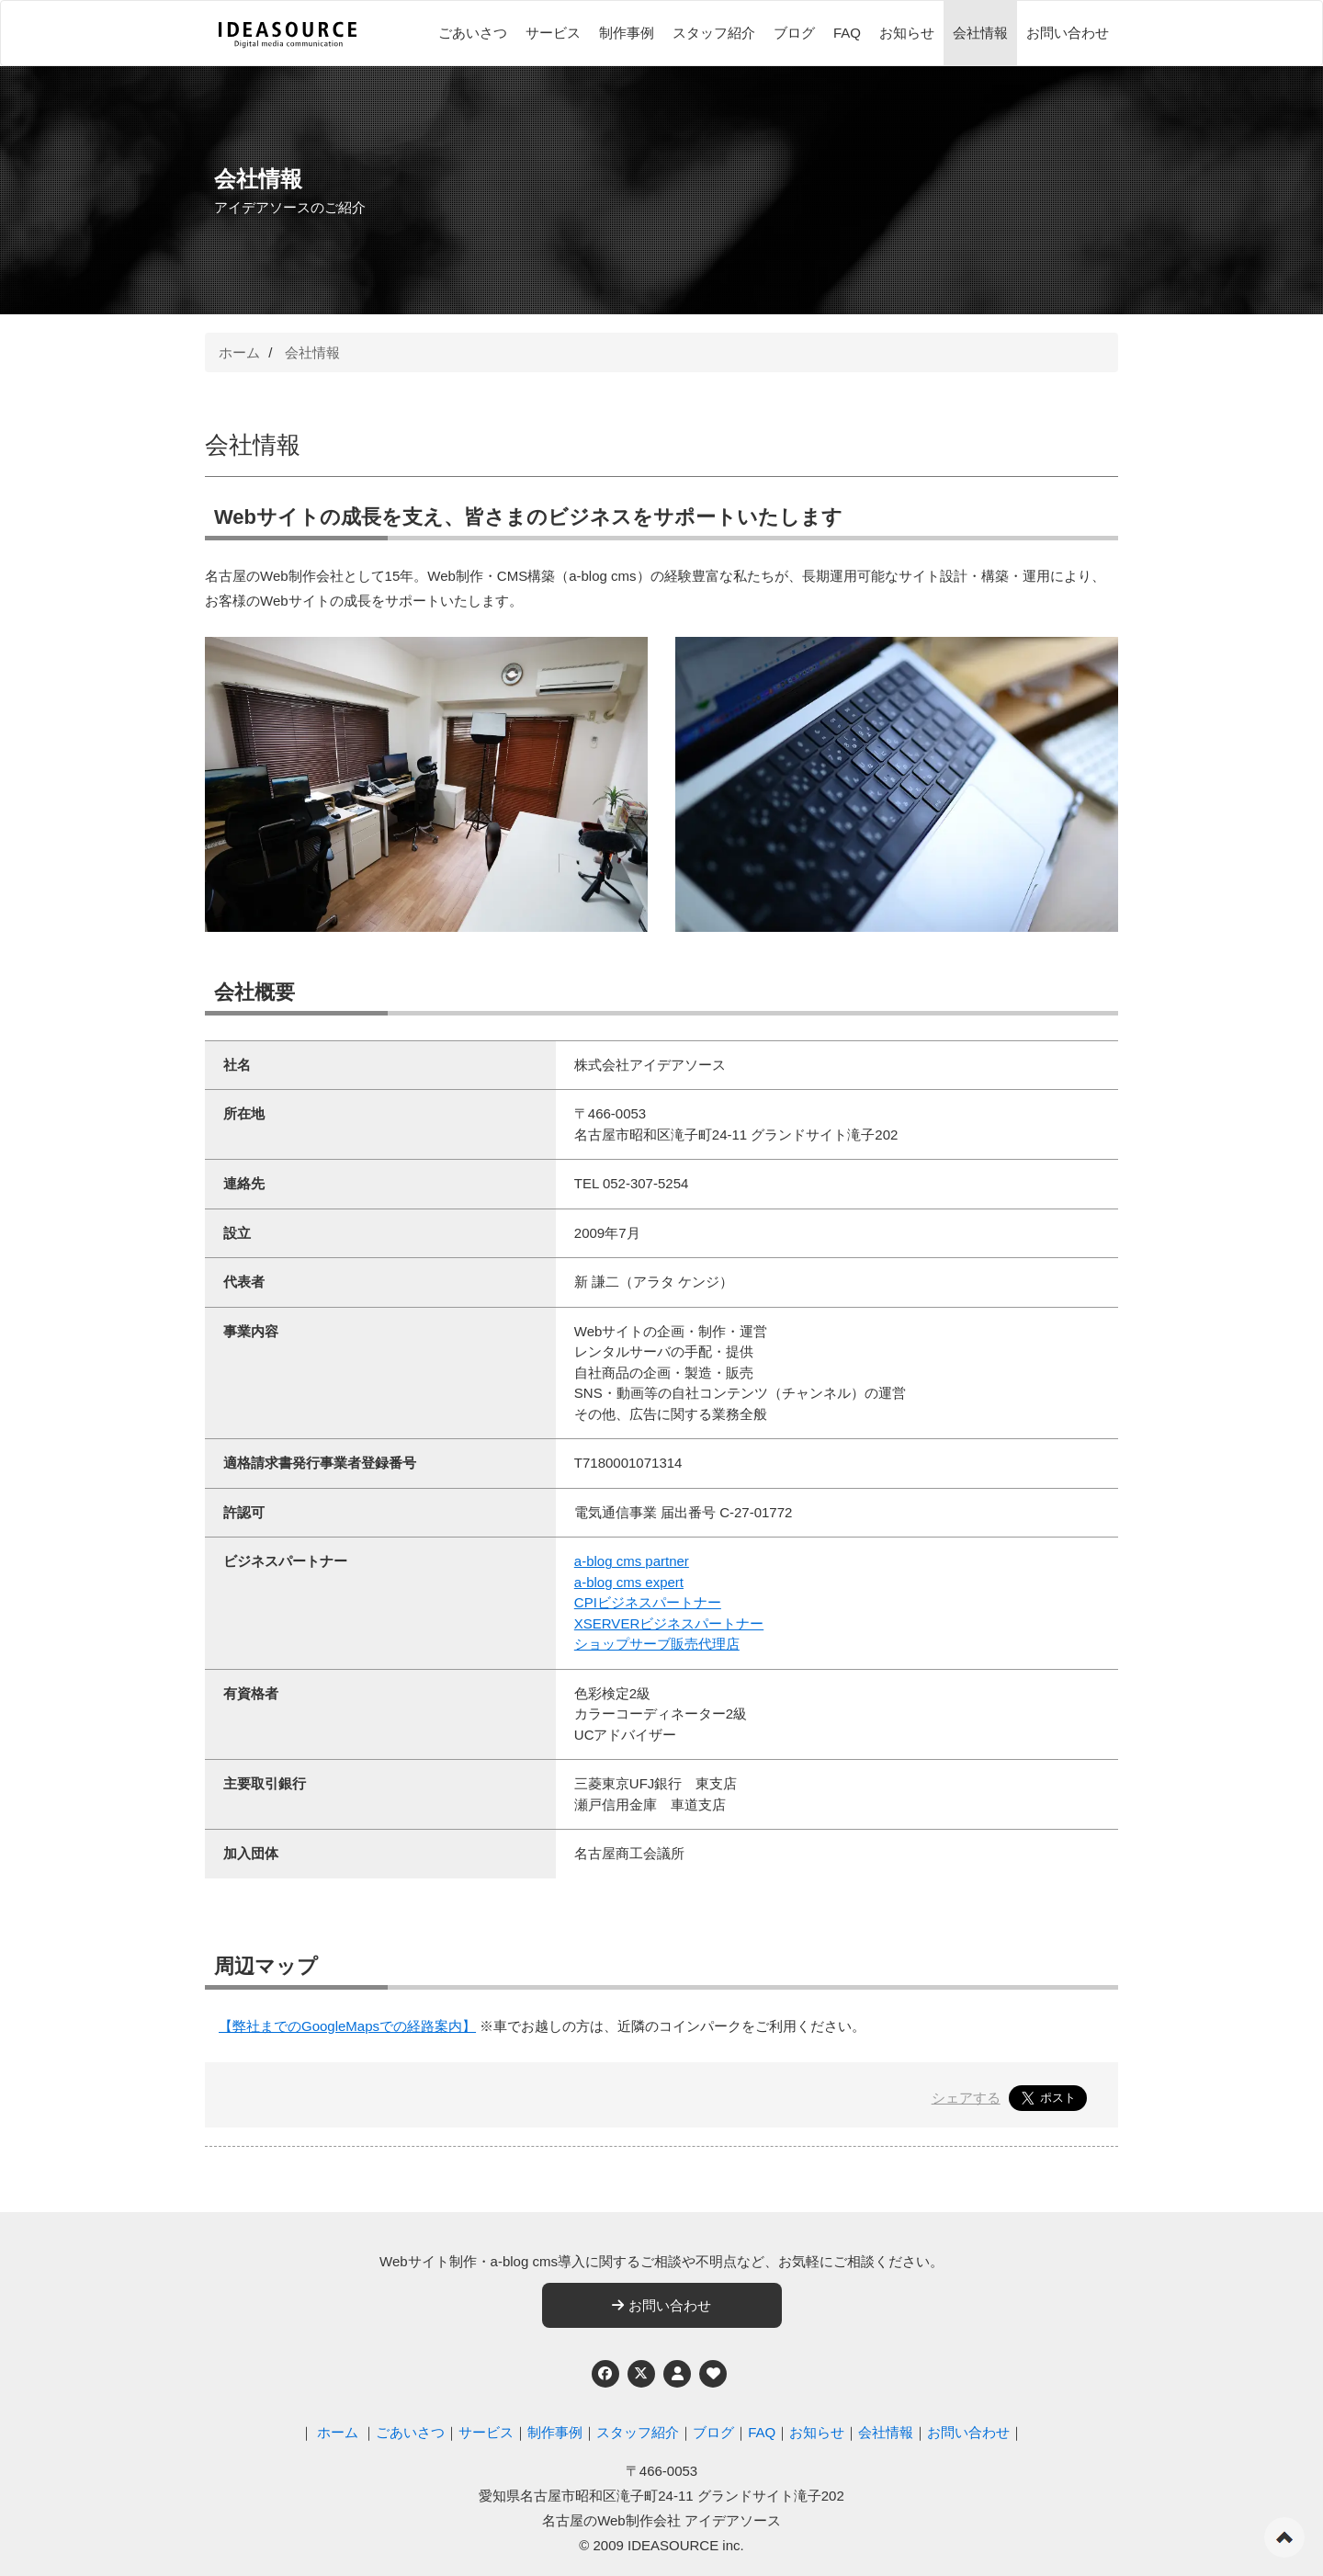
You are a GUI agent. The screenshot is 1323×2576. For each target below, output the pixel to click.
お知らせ (906, 32)
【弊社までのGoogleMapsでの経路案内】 (347, 2026)
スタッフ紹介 (714, 32)
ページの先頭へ (1284, 2537)
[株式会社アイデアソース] (287, 35)
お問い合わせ (1067, 32)
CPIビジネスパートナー (647, 1602)
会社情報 (980, 32)
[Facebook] (605, 2374)
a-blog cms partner (631, 1561)
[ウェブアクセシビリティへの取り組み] (713, 2374)
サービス (553, 32)
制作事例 (626, 32)
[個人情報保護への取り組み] (677, 2374)
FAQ (847, 32)
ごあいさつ (472, 32)
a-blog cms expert (629, 1582)
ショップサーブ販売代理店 (657, 1643)
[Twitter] (641, 2374)
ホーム (239, 352)
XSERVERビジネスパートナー (668, 1623)
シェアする (966, 2097)
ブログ (794, 32)
